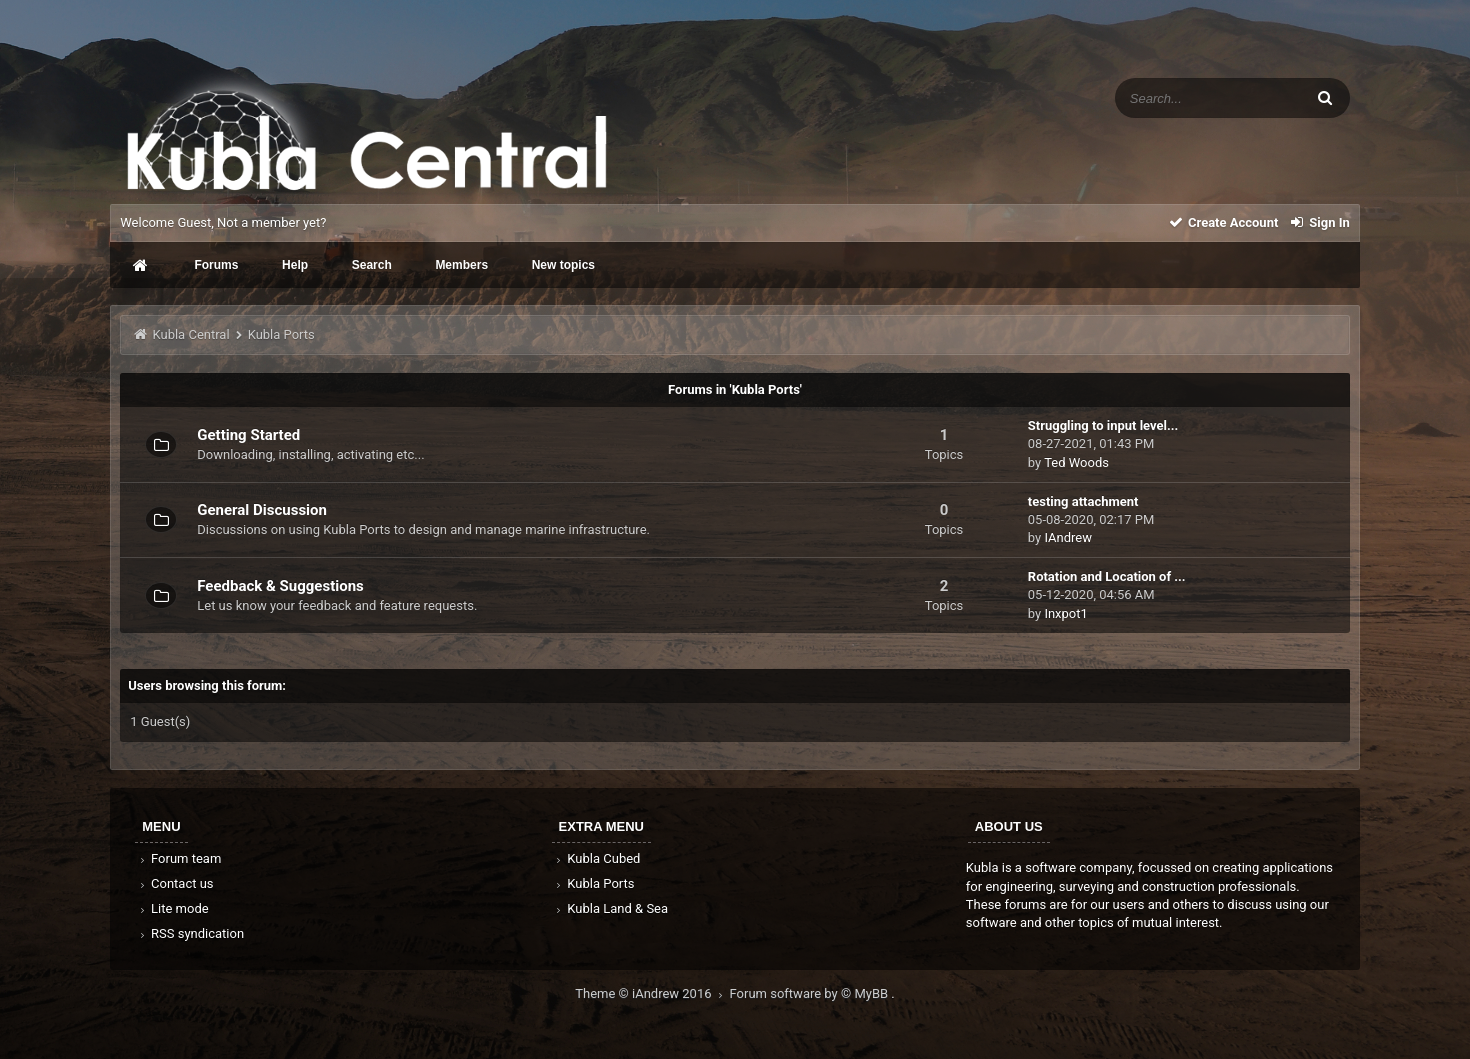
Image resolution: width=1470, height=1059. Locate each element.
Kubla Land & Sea (611, 908)
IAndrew (1068, 537)
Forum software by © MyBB (811, 993)
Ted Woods (1076, 462)
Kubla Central (190, 334)
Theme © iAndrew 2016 (652, 993)
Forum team (178, 858)
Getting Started (248, 435)
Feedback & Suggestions (280, 586)
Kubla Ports (594, 883)
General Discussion (262, 510)
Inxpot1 (1065, 613)
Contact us (174, 883)
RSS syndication (190, 933)
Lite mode (172, 908)
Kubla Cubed (597, 858)
